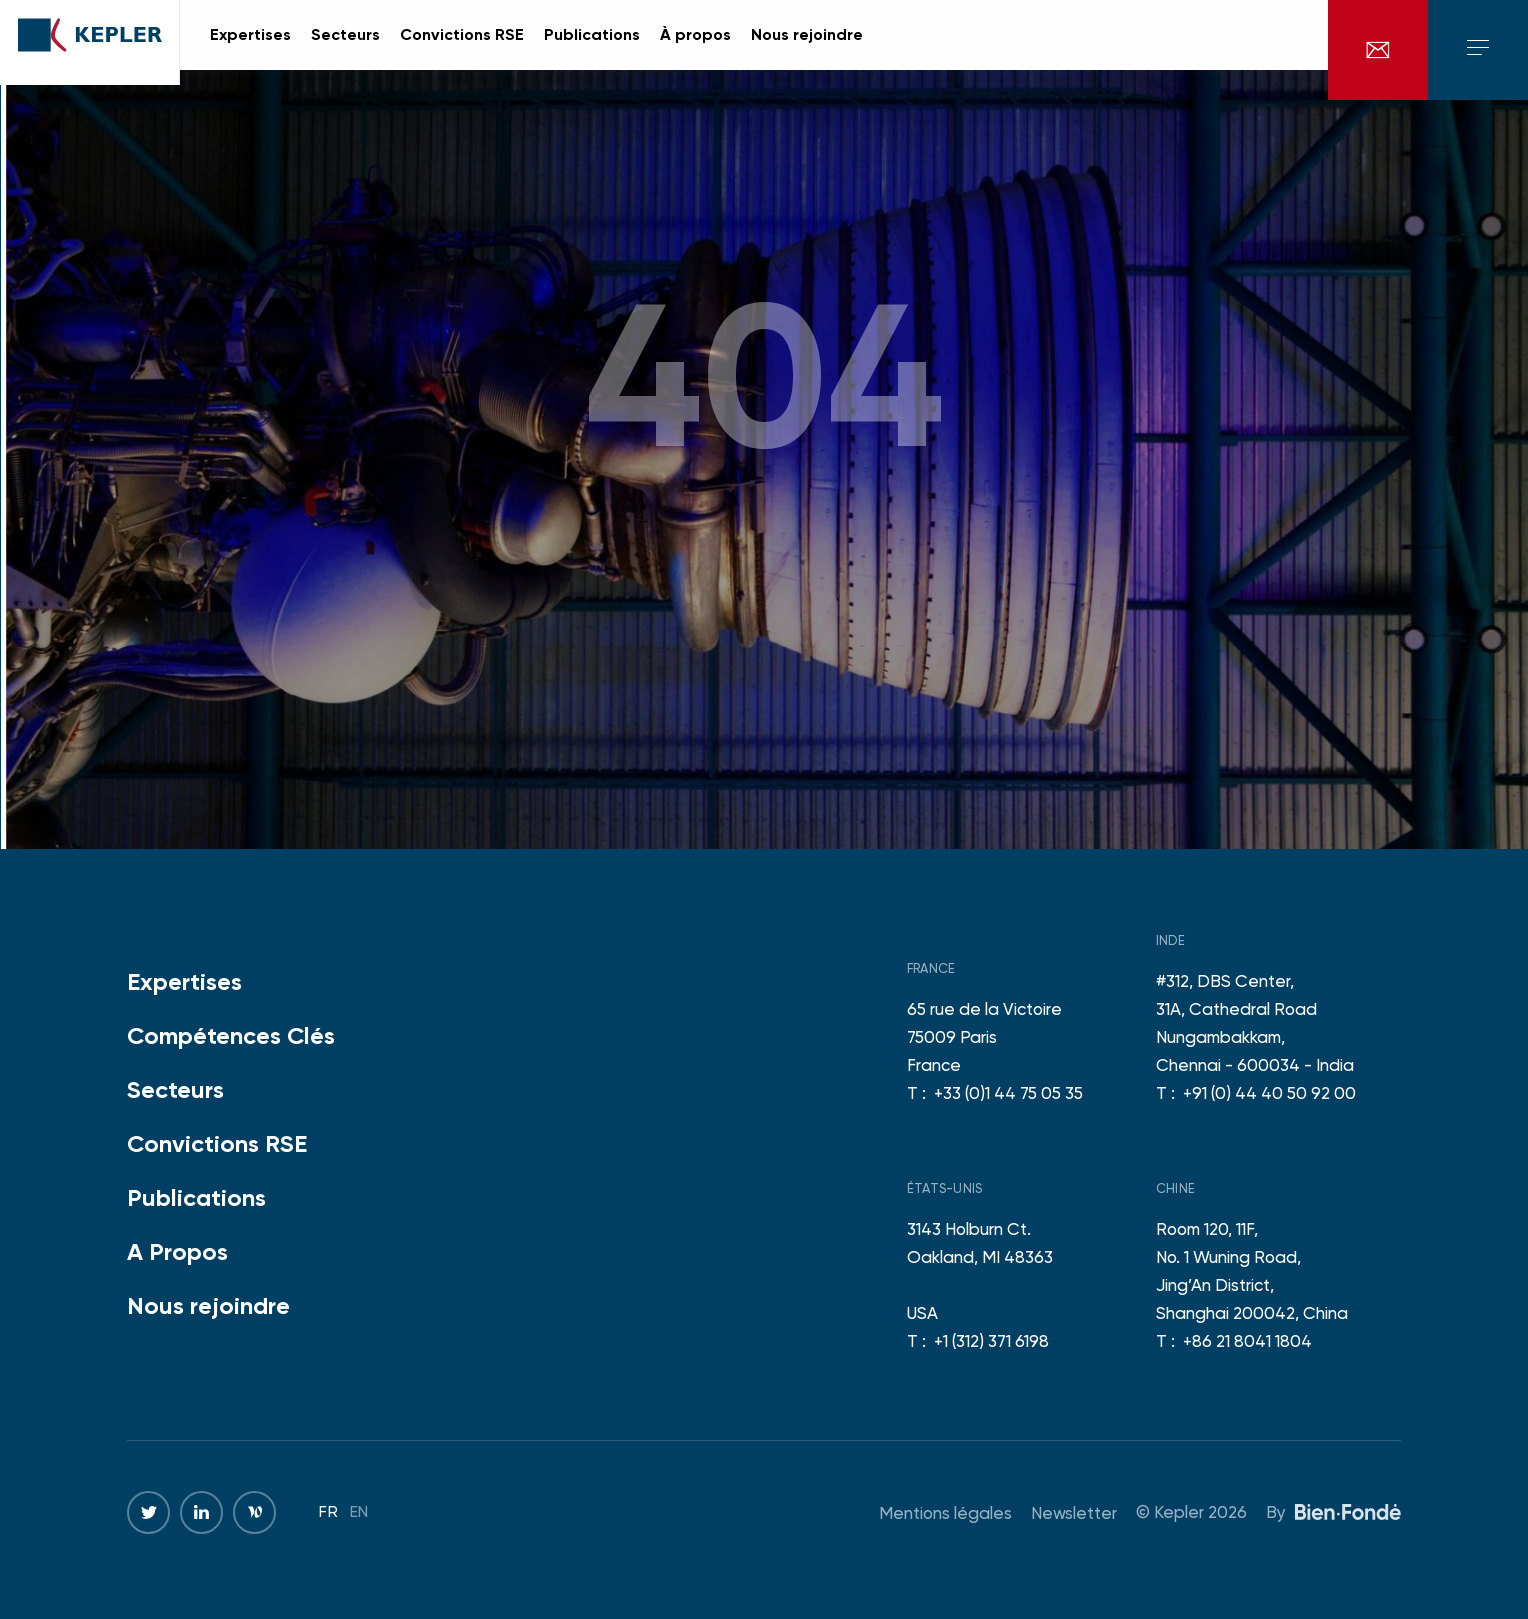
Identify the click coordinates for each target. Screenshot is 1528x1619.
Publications (196, 1197)
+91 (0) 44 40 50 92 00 (1269, 1093)
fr (1261, 50)
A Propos (177, 1251)
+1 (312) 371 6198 (991, 1341)
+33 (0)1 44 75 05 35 (1008, 1093)
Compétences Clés (231, 1035)
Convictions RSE (217, 1143)
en (1289, 50)
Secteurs (175, 1089)
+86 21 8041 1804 (1247, 1341)
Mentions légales (945, 1513)
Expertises (184, 981)
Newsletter (1074, 1513)
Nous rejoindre (208, 1305)
